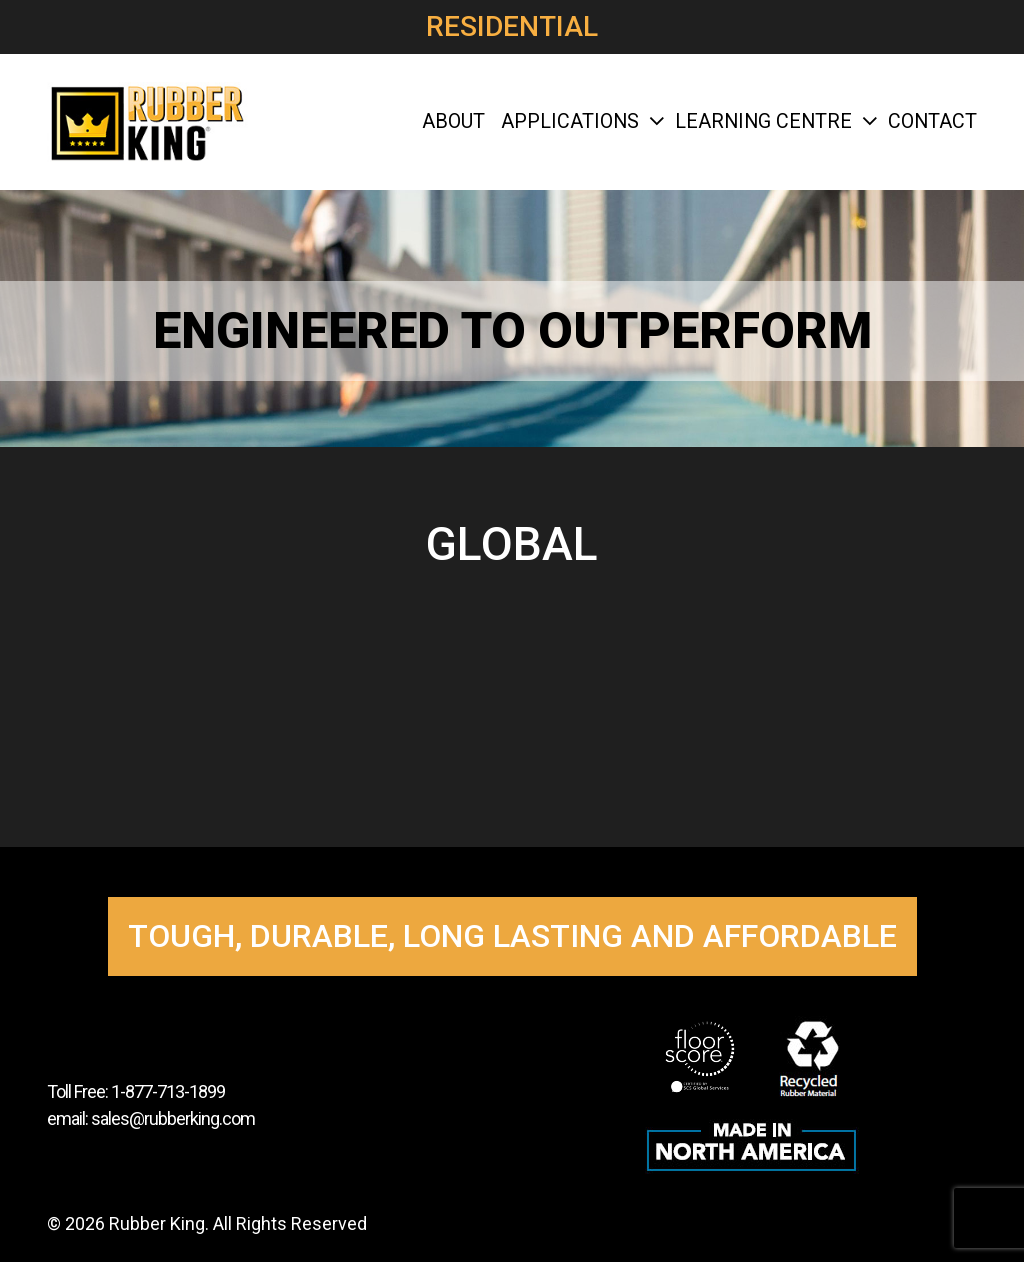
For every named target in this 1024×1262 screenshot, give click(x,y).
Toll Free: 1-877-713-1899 (136, 1091)
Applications (580, 121)
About (453, 121)
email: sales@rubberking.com (151, 1118)
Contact (932, 121)
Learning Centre (773, 121)
